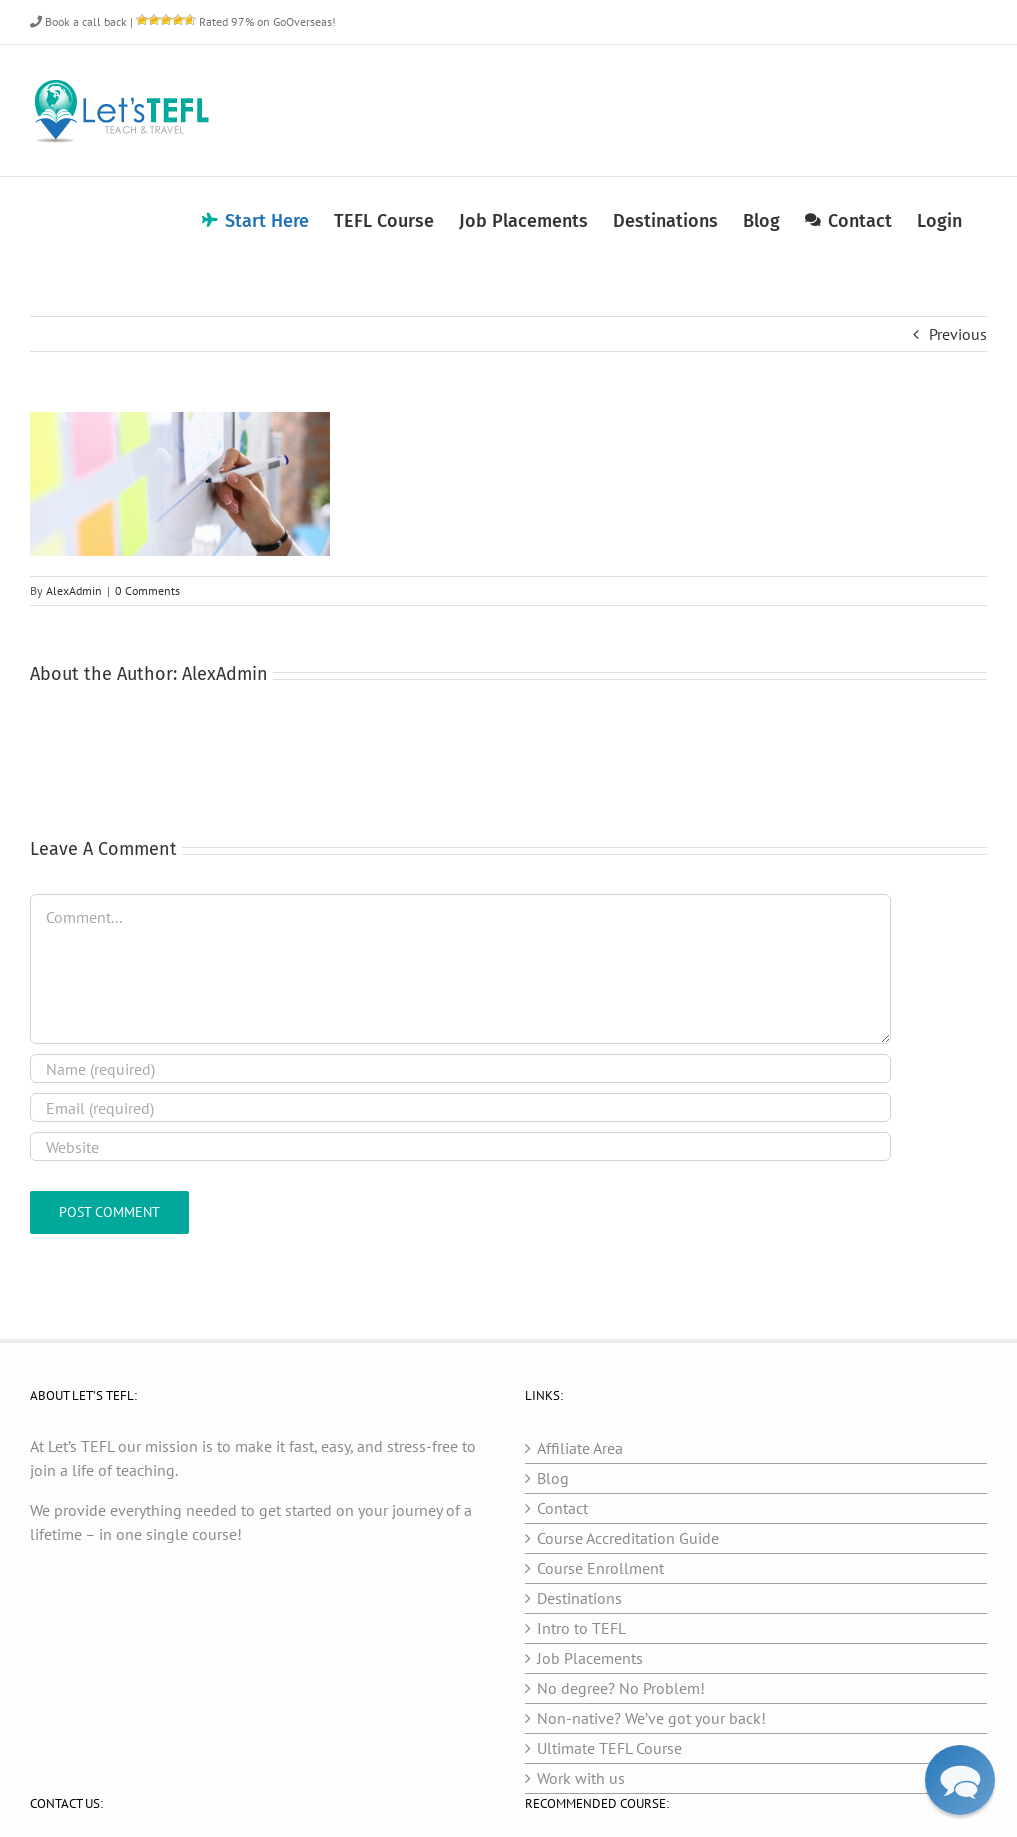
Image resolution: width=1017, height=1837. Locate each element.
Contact (562, 1508)
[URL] (460, 1146)
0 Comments (147, 590)
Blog (553, 1478)
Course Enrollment (600, 1568)
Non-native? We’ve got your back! (651, 1718)
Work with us (581, 1778)
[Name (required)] (460, 1068)
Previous (958, 334)
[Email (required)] (460, 1107)
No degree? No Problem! (621, 1688)
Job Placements (590, 1658)
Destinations (579, 1598)
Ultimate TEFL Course (609, 1748)
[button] (960, 1780)
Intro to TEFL (581, 1628)
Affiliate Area (580, 1448)
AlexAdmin (74, 590)
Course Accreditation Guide (628, 1538)
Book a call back (78, 21)
